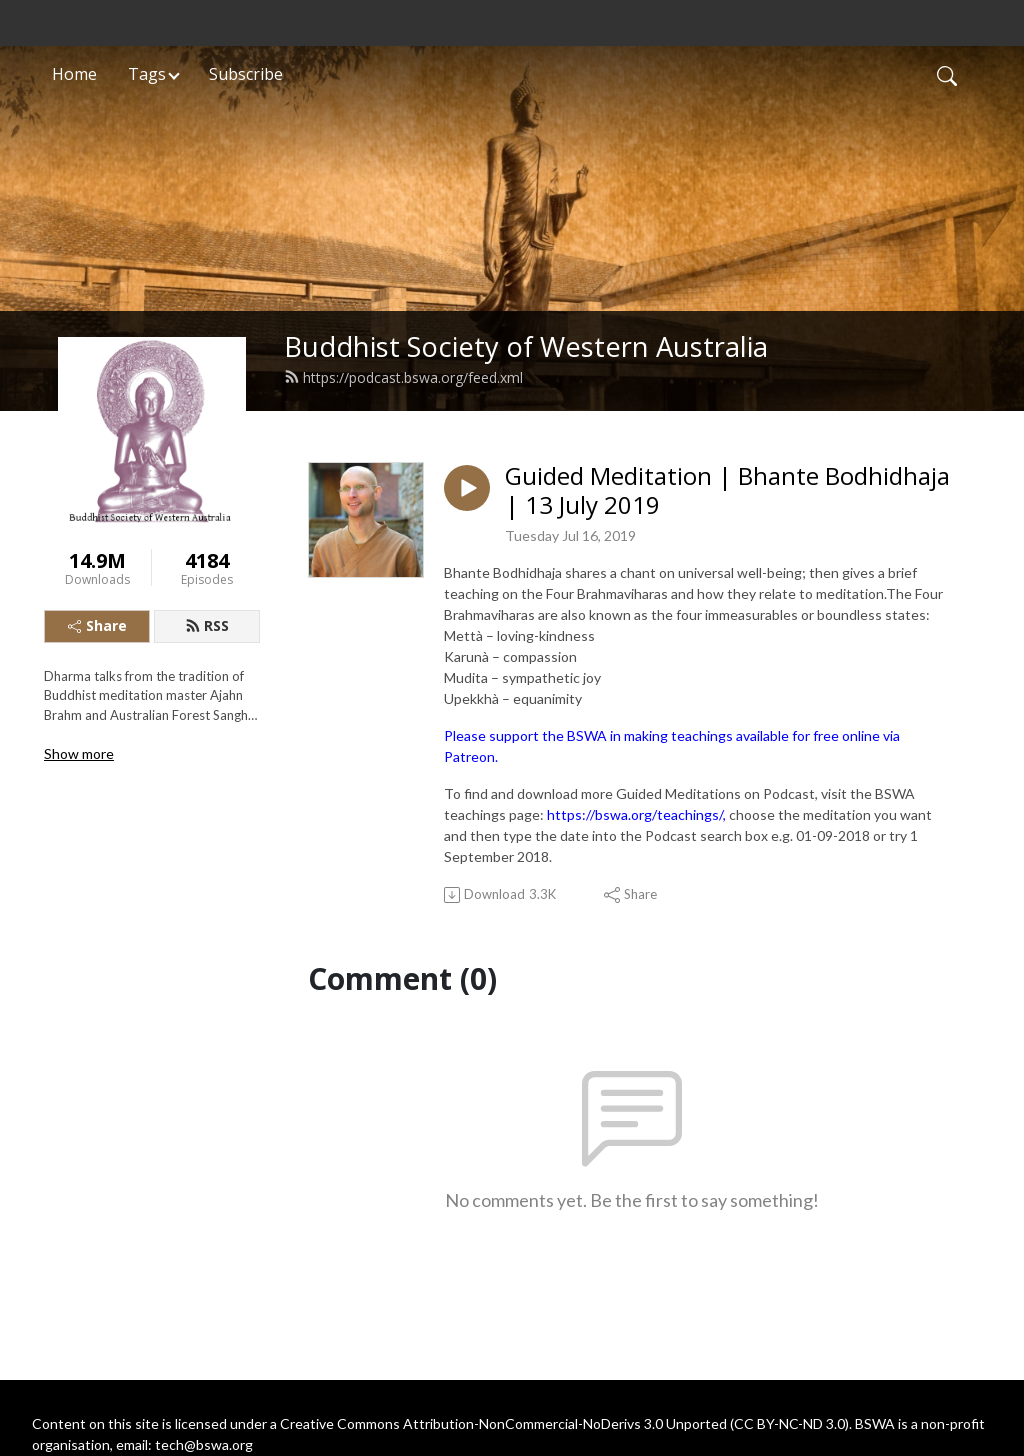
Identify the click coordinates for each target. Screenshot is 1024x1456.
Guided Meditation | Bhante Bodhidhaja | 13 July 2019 (727, 491)
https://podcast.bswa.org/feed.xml (403, 377)
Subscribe (246, 74)
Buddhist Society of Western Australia (526, 346)
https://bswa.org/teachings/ (635, 814)
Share (97, 625)
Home (74, 74)
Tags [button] (147, 74)
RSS (207, 625)
